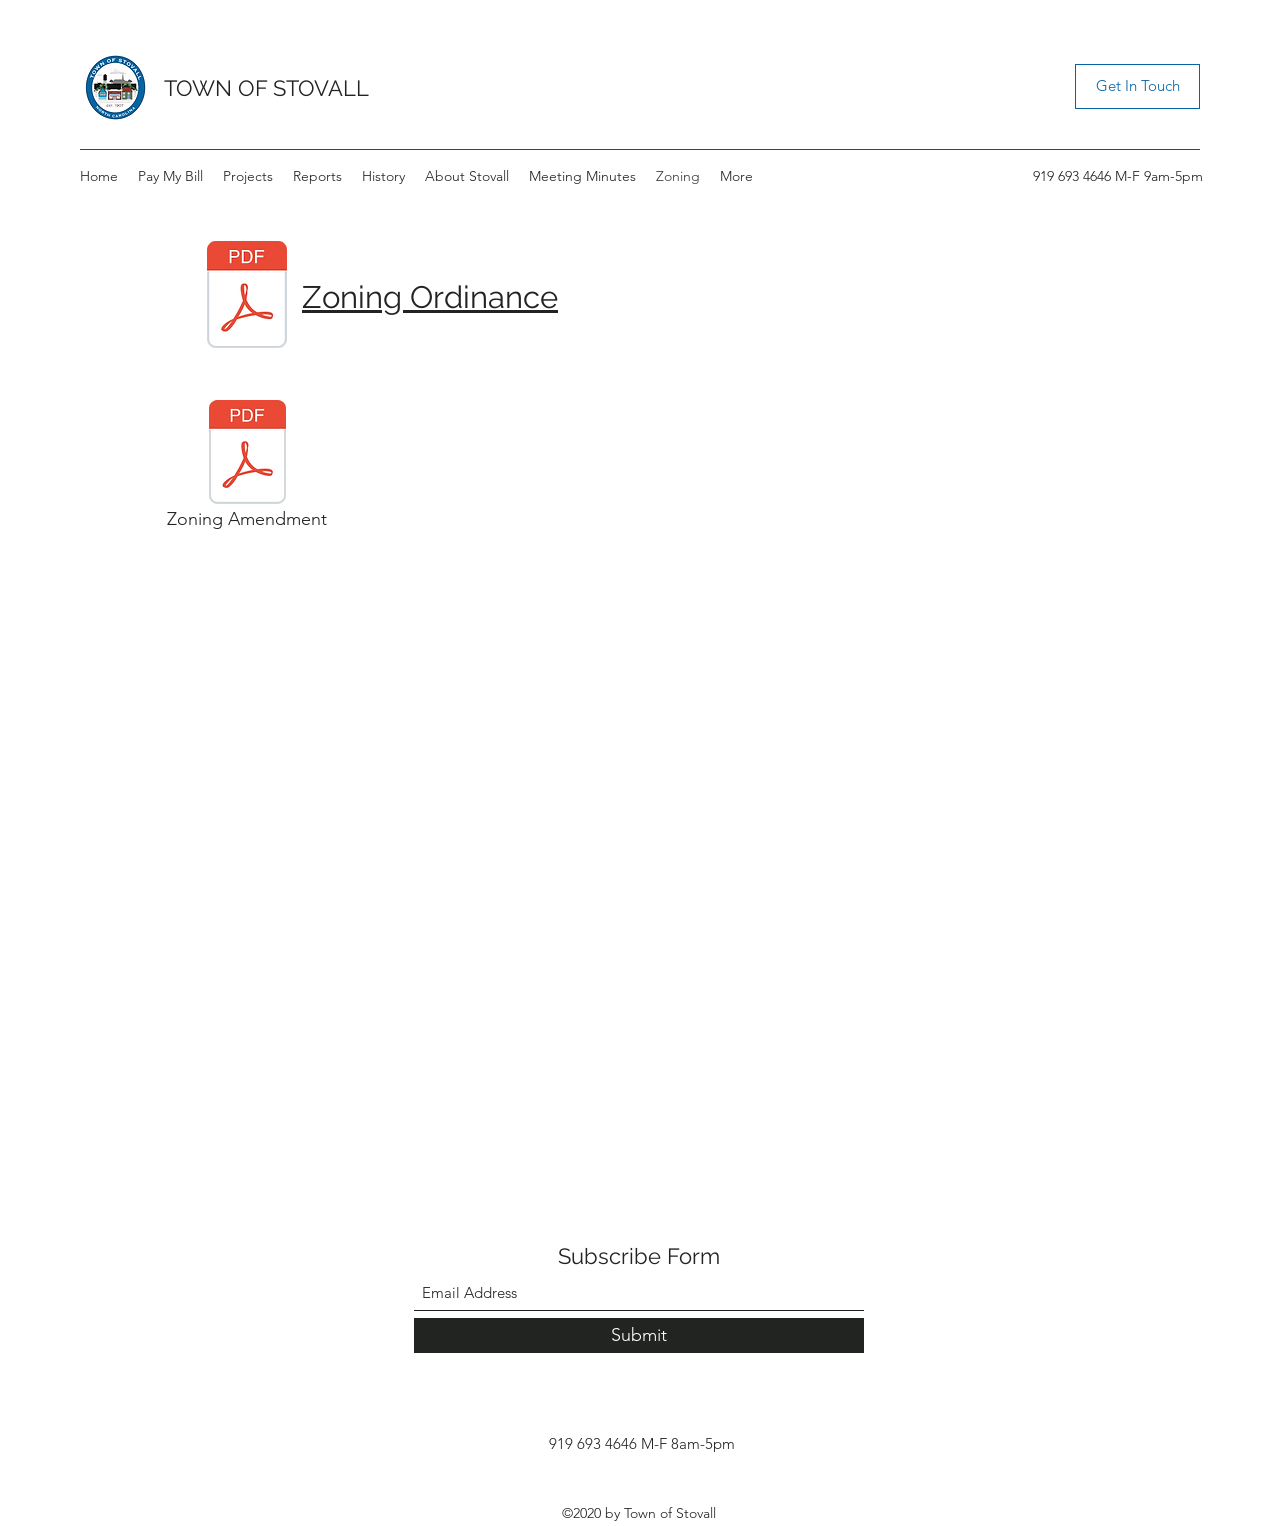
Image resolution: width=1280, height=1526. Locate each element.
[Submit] (639, 1335)
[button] (1137, 86)
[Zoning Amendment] (247, 470)
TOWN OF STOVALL (266, 88)
